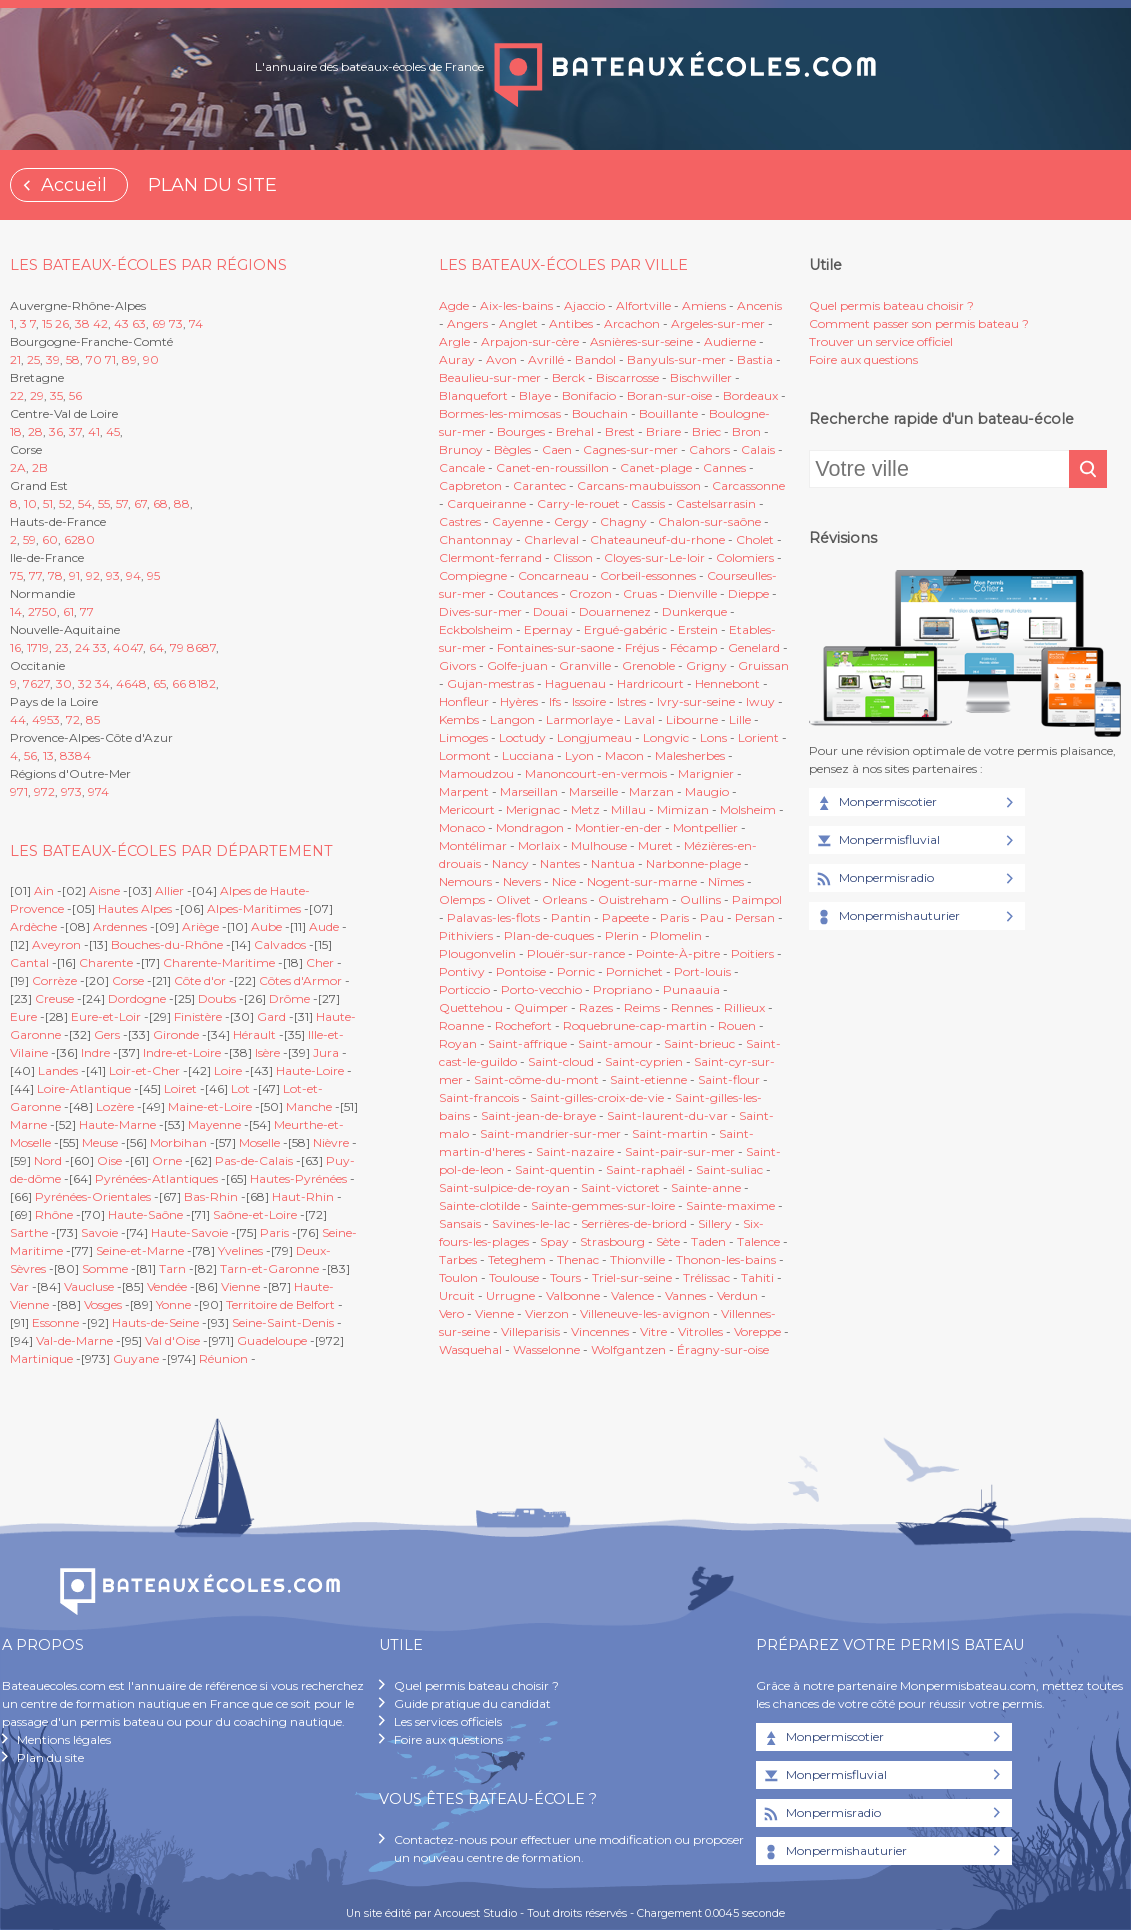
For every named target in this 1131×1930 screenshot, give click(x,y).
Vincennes (600, 1331)
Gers (107, 1034)
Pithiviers (466, 935)
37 (75, 431)
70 (94, 359)
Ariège (200, 926)
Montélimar (473, 845)
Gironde (176, 1034)
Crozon (590, 593)
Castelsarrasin (716, 503)
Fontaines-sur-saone (555, 647)
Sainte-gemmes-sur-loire (603, 1205)
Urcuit (457, 1295)
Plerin (622, 935)
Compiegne (473, 575)
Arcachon (632, 323)
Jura (326, 1052)
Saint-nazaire (575, 1151)
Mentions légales (64, 1739)
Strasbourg (612, 1241)
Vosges (103, 1304)
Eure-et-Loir (106, 1016)
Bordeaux (750, 395)
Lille (740, 719)
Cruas (640, 593)
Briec (706, 431)
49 (39, 719)
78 (55, 575)
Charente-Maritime (219, 962)
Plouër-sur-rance (576, 953)
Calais (758, 449)
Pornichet (634, 971)
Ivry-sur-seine (696, 701)
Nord (48, 1160)
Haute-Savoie (189, 1232)
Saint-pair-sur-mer (680, 1151)
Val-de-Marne (74, 1340)
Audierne (730, 341)
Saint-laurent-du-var (667, 1115)
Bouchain (600, 413)
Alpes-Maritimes (254, 908)
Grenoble (648, 665)
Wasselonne (546, 1349)
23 (62, 647)
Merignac (533, 809)
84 (83, 755)
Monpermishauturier (887, 917)
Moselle (259, 1142)
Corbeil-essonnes (648, 575)
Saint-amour (615, 1043)
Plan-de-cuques (549, 935)
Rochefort (523, 1025)
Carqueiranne (486, 503)
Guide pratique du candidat (472, 1703)
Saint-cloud (561, 1061)
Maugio (707, 791)
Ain (44, 890)
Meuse (100, 1142)
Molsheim (748, 809)
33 (100, 647)
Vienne (240, 1286)
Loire (228, 1070)
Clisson (573, 557)
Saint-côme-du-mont (536, 1079)
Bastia (755, 359)
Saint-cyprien (644, 1061)
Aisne (104, 890)
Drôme (289, 998)
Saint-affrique (527, 1043)
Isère (267, 1052)
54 (85, 503)
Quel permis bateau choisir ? (891, 305)
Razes (596, 1007)
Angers (467, 323)
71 (110, 359)
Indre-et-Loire (182, 1052)
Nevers (522, 881)
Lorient (758, 737)
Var (19, 1286)
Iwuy (760, 701)
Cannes (724, 467)
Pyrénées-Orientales (93, 1196)
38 (82, 323)
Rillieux (744, 1007)
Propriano (622, 989)
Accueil (74, 185)
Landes (58, 1070)
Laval (639, 719)
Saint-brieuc (699, 1043)
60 (50, 539)
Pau (712, 917)
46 (123, 683)
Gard (271, 1016)
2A (18, 467)
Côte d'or (200, 980)
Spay (554, 1241)
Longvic (666, 737)
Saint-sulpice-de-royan (504, 1187)
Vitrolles (700, 1331)
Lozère (115, 1106)
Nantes (560, 863)
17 (32, 647)
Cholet (755, 539)
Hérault (254, 1034)
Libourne (692, 719)
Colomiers (745, 557)
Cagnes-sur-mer (630, 449)
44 (18, 719)
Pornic (576, 971)
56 (75, 395)
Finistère (198, 1016)
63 (139, 323)
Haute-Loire (310, 1070)
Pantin (571, 917)
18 (16, 431)
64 (156, 647)
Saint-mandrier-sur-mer (550, 1133)
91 (74, 575)
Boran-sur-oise (669, 395)
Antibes (571, 323)
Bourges (521, 431)
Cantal (29, 962)
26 (62, 323)
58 (73, 359)
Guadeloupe (272, 1340)
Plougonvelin (477, 953)
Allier (169, 890)
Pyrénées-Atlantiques (156, 1178)
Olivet (513, 899)
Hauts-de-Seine (155, 1322)
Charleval (551, 539)
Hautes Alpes (135, 908)
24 (82, 647)
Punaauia (691, 989)
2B (40, 467)
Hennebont (727, 683)
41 (94, 431)
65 (159, 683)
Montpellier (705, 827)
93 (113, 575)
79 (177, 647)
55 (104, 503)
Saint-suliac (729, 1169)
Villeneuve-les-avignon (645, 1313)
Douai (550, 611)
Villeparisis (530, 1331)
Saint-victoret (620, 1187)
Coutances (527, 593)
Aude (324, 926)
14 (16, 611)
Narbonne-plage (693, 863)
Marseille (593, 791)
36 (56, 431)
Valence (632, 1295)
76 (30, 683)
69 (159, 323)
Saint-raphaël (645, 1169)
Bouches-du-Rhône (167, 944)
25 (33, 359)
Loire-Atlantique (84, 1088)
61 (68, 611)
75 (16, 575)
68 (160, 503)
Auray (457, 359)
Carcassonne (748, 485)
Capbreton (470, 485)
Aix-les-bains (516, 305)
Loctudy (522, 737)
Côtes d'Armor (300, 980)
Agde (454, 305)
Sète (668, 1241)
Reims (642, 1007)
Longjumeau (594, 737)
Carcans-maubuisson (639, 485)
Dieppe (748, 593)
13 (48, 755)
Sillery (716, 1223)
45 (113, 431)
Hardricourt (650, 683)
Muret (655, 845)
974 (98, 791)
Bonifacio (589, 395)
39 (53, 359)
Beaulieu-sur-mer (490, 377)
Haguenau (575, 683)
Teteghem (517, 1259)
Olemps (462, 899)
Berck (568, 377)
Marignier (706, 773)
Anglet (518, 323)
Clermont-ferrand (490, 557)
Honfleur (464, 701)
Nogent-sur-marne (642, 881)
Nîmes (726, 881)
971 (19, 791)
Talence (758, 1241)
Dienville (692, 593)
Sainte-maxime (730, 1205)
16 (15, 647)
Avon (501, 359)
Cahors (709, 449)
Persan (755, 917)
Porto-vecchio (541, 989)
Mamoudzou (476, 773)
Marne (28, 1124)
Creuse (54, 998)
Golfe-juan (517, 665)
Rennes (692, 1007)
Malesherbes (690, 755)
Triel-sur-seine (632, 1277)
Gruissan (763, 665)
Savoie (99, 1232)
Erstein (698, 629)
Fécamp (693, 647)
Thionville (637, 1259)
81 (195, 683)
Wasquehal (470, 1349)
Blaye (535, 395)
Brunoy (461, 449)
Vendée (167, 1286)
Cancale (462, 467)
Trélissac (706, 1277)
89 (129, 359)
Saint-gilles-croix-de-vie (597, 1097)
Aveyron (56, 944)
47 (136, 647)
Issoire (589, 701)
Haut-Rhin (303, 1196)
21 (15, 359)
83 (67, 755)
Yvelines (240, 1250)
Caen (557, 449)
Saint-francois (479, 1097)
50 (49, 611)
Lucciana (528, 755)
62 (71, 539)
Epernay (548, 629)
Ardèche (33, 926)
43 (121, 323)
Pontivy (462, 971)
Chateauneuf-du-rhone (657, 539)
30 (64, 683)
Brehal (575, 431)
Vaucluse (89, 1286)
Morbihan (178, 1142)
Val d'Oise (172, 1340)
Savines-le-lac (531, 1223)
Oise (109, 1160)
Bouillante (668, 413)
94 (133, 575)
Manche (309, 1106)
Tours (565, 1277)
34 (102, 683)
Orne (167, 1160)
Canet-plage (656, 467)
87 (209, 647)
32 (85, 683)
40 (121, 647)
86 (194, 647)
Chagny (623, 521)
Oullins (700, 899)
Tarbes (458, 1259)
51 (48, 503)
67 (140, 503)
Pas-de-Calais (254, 1160)
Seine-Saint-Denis (283, 1322)
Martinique (41, 1358)
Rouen (737, 1025)
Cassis (648, 503)
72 (73, 719)
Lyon (579, 755)
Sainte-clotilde (479, 1205)
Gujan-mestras (490, 683)
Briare (663, 431)
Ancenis (759, 305)
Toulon (458, 1277)
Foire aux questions (863, 359)
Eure (23, 1016)
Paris (274, 1232)
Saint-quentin (555, 1169)
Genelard (754, 647)
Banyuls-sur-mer (676, 359)
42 (100, 323)
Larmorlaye (579, 719)
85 (93, 719)
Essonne (55, 1322)
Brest (620, 431)
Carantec (539, 485)
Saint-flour (729, 1079)
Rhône (54, 1214)
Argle (454, 341)
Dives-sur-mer (480, 611)
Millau (628, 809)
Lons (713, 737)
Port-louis (702, 971)
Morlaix (539, 845)
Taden (708, 1241)
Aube (266, 926)
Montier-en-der (618, 827)
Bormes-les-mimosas (500, 413)
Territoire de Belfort (280, 1304)
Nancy (512, 863)
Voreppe (757, 1331)
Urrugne (510, 1295)
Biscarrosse (627, 377)
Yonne (173, 1304)
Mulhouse (599, 845)
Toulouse (514, 1277)
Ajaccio (584, 305)
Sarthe (29, 1232)
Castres (460, 521)
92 (93, 575)
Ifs (555, 701)
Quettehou (471, 1007)
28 (35, 431)
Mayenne (214, 1124)
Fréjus (642, 647)
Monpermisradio (874, 879)
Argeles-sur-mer (718, 323)
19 (43, 647)
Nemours (465, 881)
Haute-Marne (117, 1124)
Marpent (464, 791)
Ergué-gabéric (625, 629)
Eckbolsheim (476, 629)
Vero (451, 1313)
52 (65, 503)
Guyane (136, 1358)
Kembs (459, 719)
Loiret (180, 1088)
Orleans (564, 899)
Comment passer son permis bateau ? (919, 323)
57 (122, 503)
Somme (105, 1268)
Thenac (578, 1259)
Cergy (571, 521)
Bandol (595, 359)
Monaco (462, 827)
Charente (106, 962)
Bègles (512, 449)
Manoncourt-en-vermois (596, 773)
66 (179, 683)
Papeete (625, 917)
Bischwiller (701, 377)
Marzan (651, 791)
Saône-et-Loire (255, 1214)
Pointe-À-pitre (678, 953)
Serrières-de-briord (634, 1223)
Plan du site (50, 1757)
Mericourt (467, 809)
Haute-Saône (145, 1214)
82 (208, 683)
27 (35, 611)
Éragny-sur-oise (723, 1349)
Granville (585, 665)
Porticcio (464, 989)
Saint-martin (670, 1133)
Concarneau (553, 575)
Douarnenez (615, 611)
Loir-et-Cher (144, 1070)
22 (17, 395)
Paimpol (757, 899)
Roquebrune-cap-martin (635, 1025)
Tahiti (757, 1277)
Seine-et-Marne (140, 1250)
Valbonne (573, 1295)
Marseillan (529, 791)
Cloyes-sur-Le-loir (654, 557)
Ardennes (120, 926)
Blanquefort (473, 395)
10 (30, 503)
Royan (458, 1043)
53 (53, 719)
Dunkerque (694, 611)
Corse (128, 980)
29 (37, 395)
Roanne (461, 1025)
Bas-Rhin (211, 1196)
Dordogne (137, 998)
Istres (631, 701)
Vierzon (547, 1313)
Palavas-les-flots (493, 917)
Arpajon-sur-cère (530, 341)
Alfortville (643, 305)
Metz (585, 809)
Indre (95, 1052)
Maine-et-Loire (210, 1106)
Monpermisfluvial (877, 841)
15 (47, 323)
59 (29, 539)
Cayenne (517, 521)
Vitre (653, 1331)
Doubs (217, 998)
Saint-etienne (648, 1079)
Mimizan (683, 809)
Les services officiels (448, 1721)
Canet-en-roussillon (552, 467)
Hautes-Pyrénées (298, 1178)
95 (153, 575)
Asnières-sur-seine (641, 341)
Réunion (223, 1358)
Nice (564, 881)
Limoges (463, 737)
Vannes (685, 1295)
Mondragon (530, 827)
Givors (457, 665)
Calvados (280, 944)
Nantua (613, 863)
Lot (240, 1088)
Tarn (172, 1268)
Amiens (704, 305)
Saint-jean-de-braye (538, 1115)
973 (71, 791)
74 (196, 323)
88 (182, 503)
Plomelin (676, 935)
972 (44, 791)
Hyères (519, 701)
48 (139, 683)
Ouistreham (633, 899)
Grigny (706, 665)
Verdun (737, 1295)
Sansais (460, 1223)
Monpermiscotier (875, 803)
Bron (746, 431)
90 (151, 359)
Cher (320, 962)
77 (35, 575)
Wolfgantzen (628, 1349)
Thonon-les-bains (726, 1259)
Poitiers (752, 953)
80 (86, 539)
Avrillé (546, 359)
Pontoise (521, 971)
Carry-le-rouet (578, 503)
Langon (512, 719)
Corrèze (54, 980)
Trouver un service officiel (881, 341)
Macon (624, 755)
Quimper (541, 1007)
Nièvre (331, 1142)
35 (56, 395)
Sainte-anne (706, 1187)
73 (176, 323)
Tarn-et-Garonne (269, 1268)
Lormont (465, 755)
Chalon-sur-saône (709, 521)
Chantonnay (476, 539)
